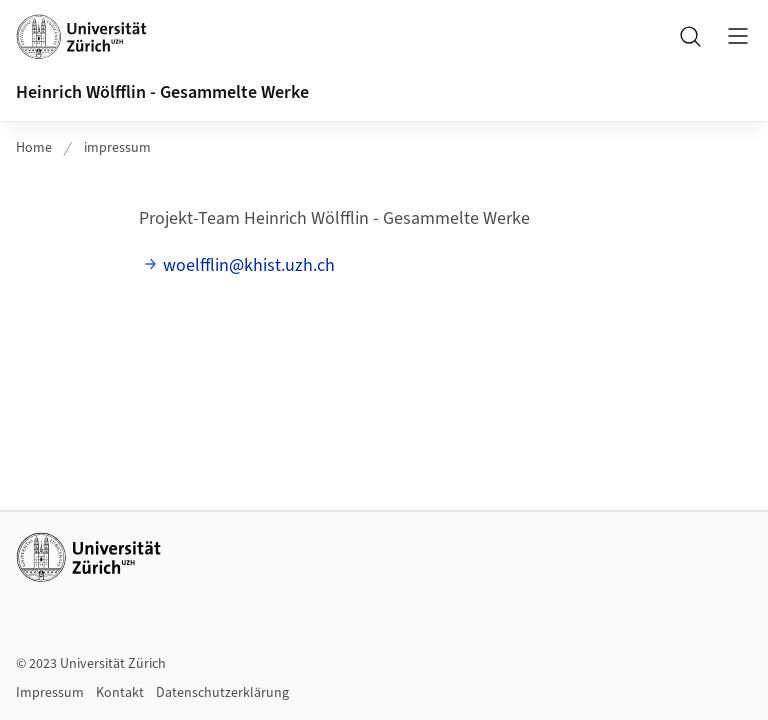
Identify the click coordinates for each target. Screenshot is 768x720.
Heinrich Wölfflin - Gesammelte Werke (162, 92)
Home (34, 148)
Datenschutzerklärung (222, 693)
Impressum (50, 693)
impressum (117, 148)
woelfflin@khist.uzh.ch (249, 265)
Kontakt (120, 693)
